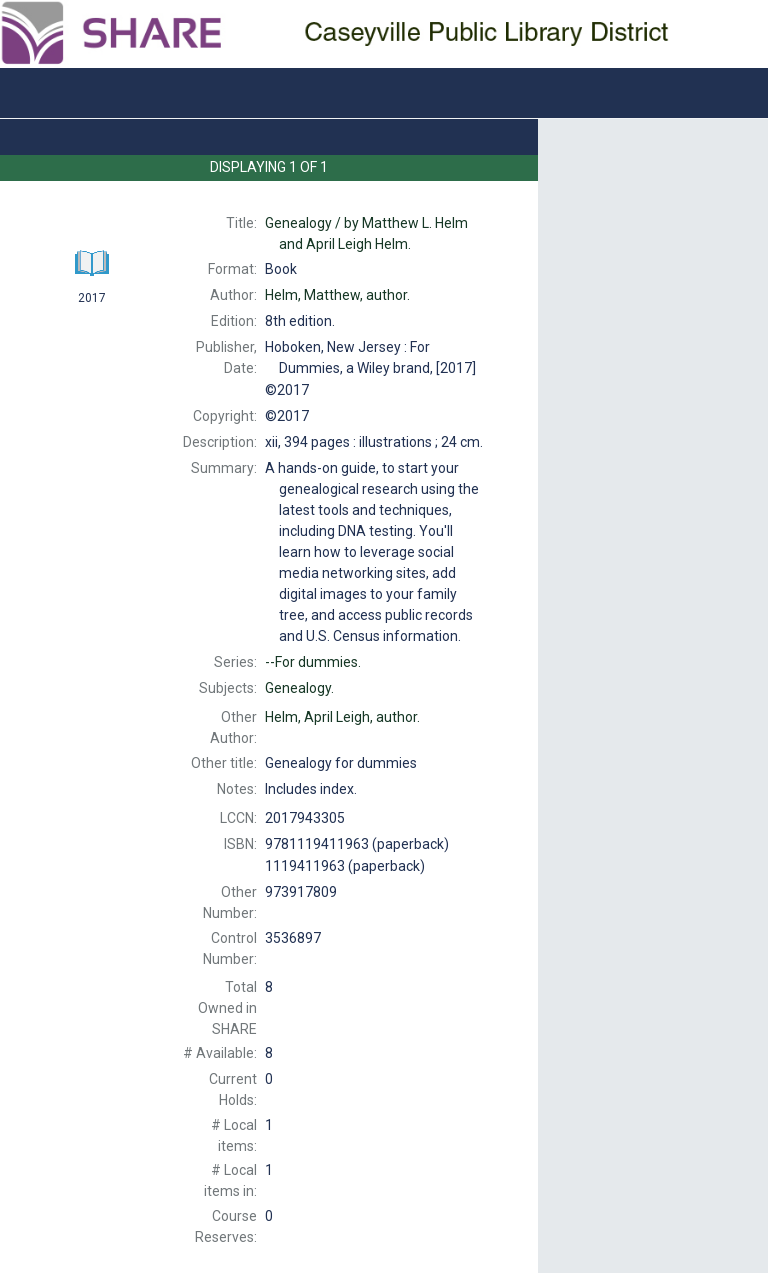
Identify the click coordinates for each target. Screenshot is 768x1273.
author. (337, 295)
